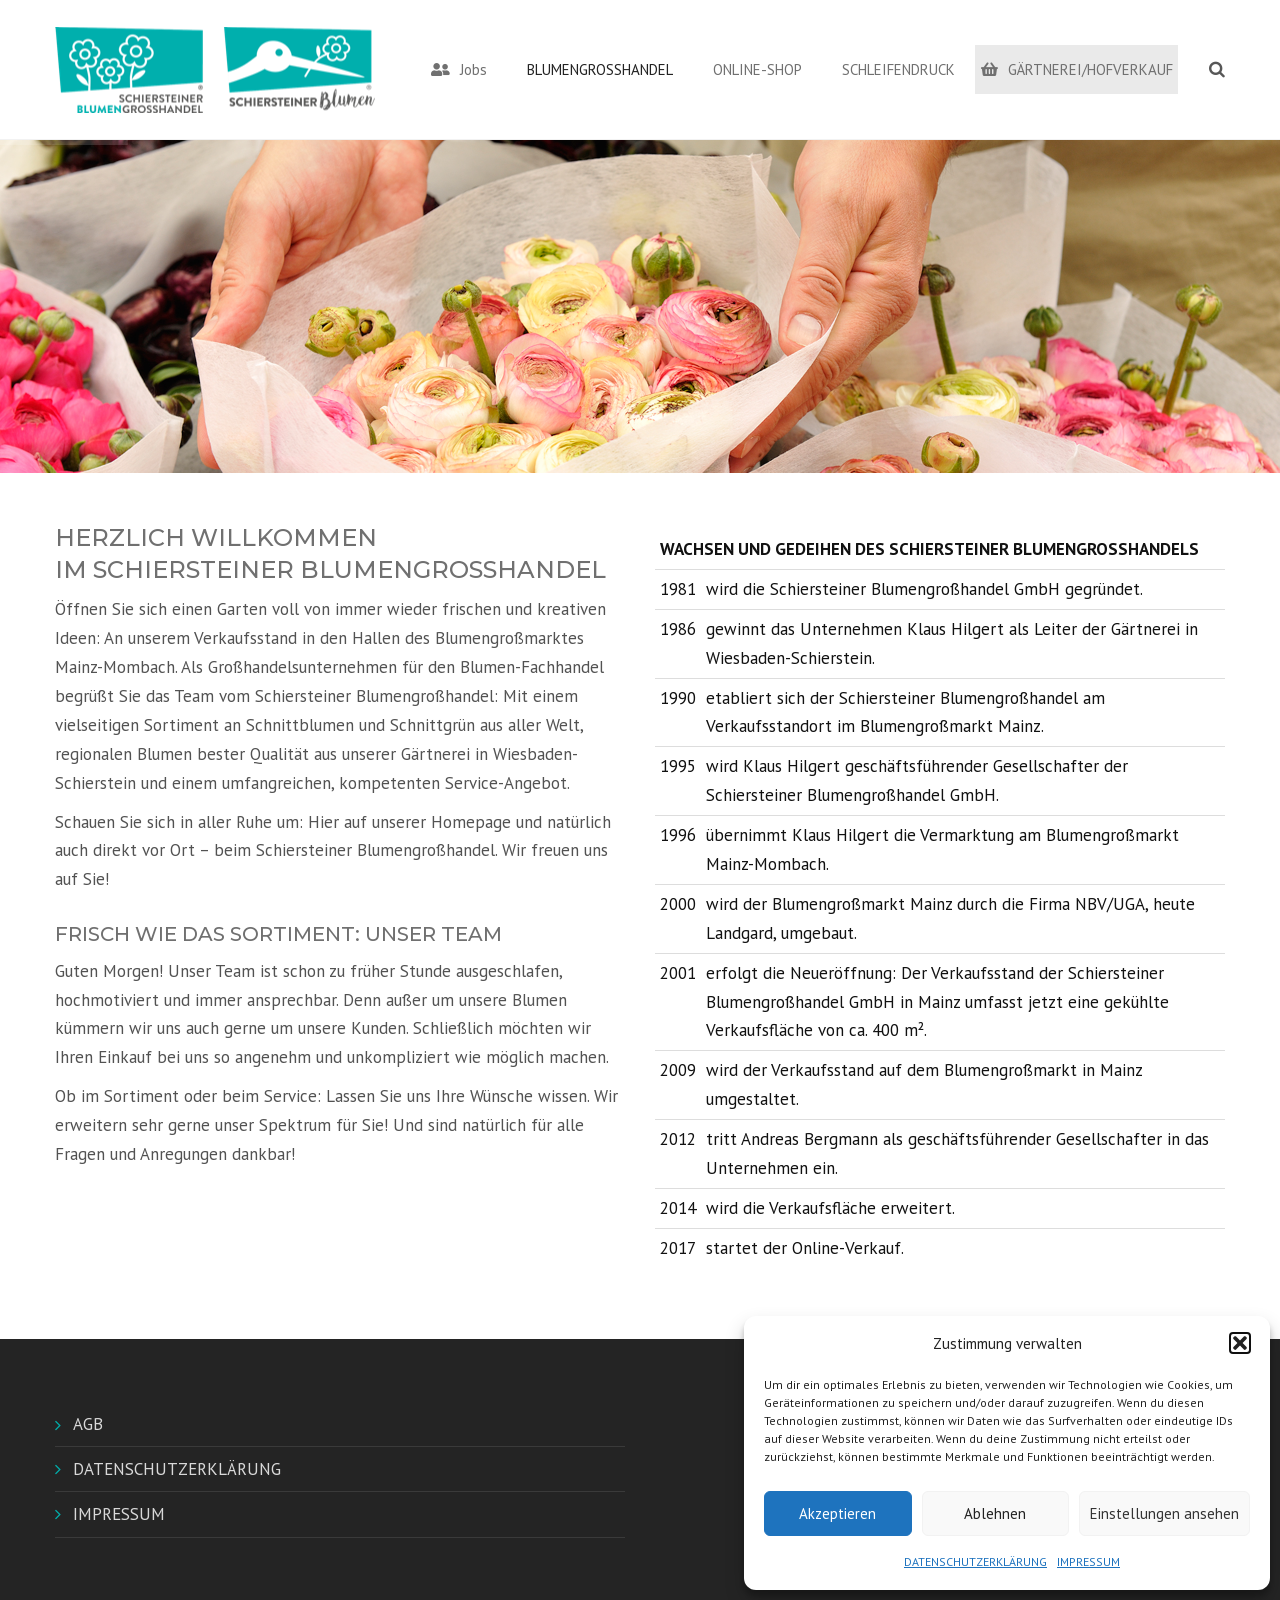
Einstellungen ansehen (1164, 1513)
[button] (1240, 1343)
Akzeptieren (837, 1513)
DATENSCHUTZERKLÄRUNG (975, 1561)
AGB (88, 1424)
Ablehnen (995, 1513)
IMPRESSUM (1088, 1561)
